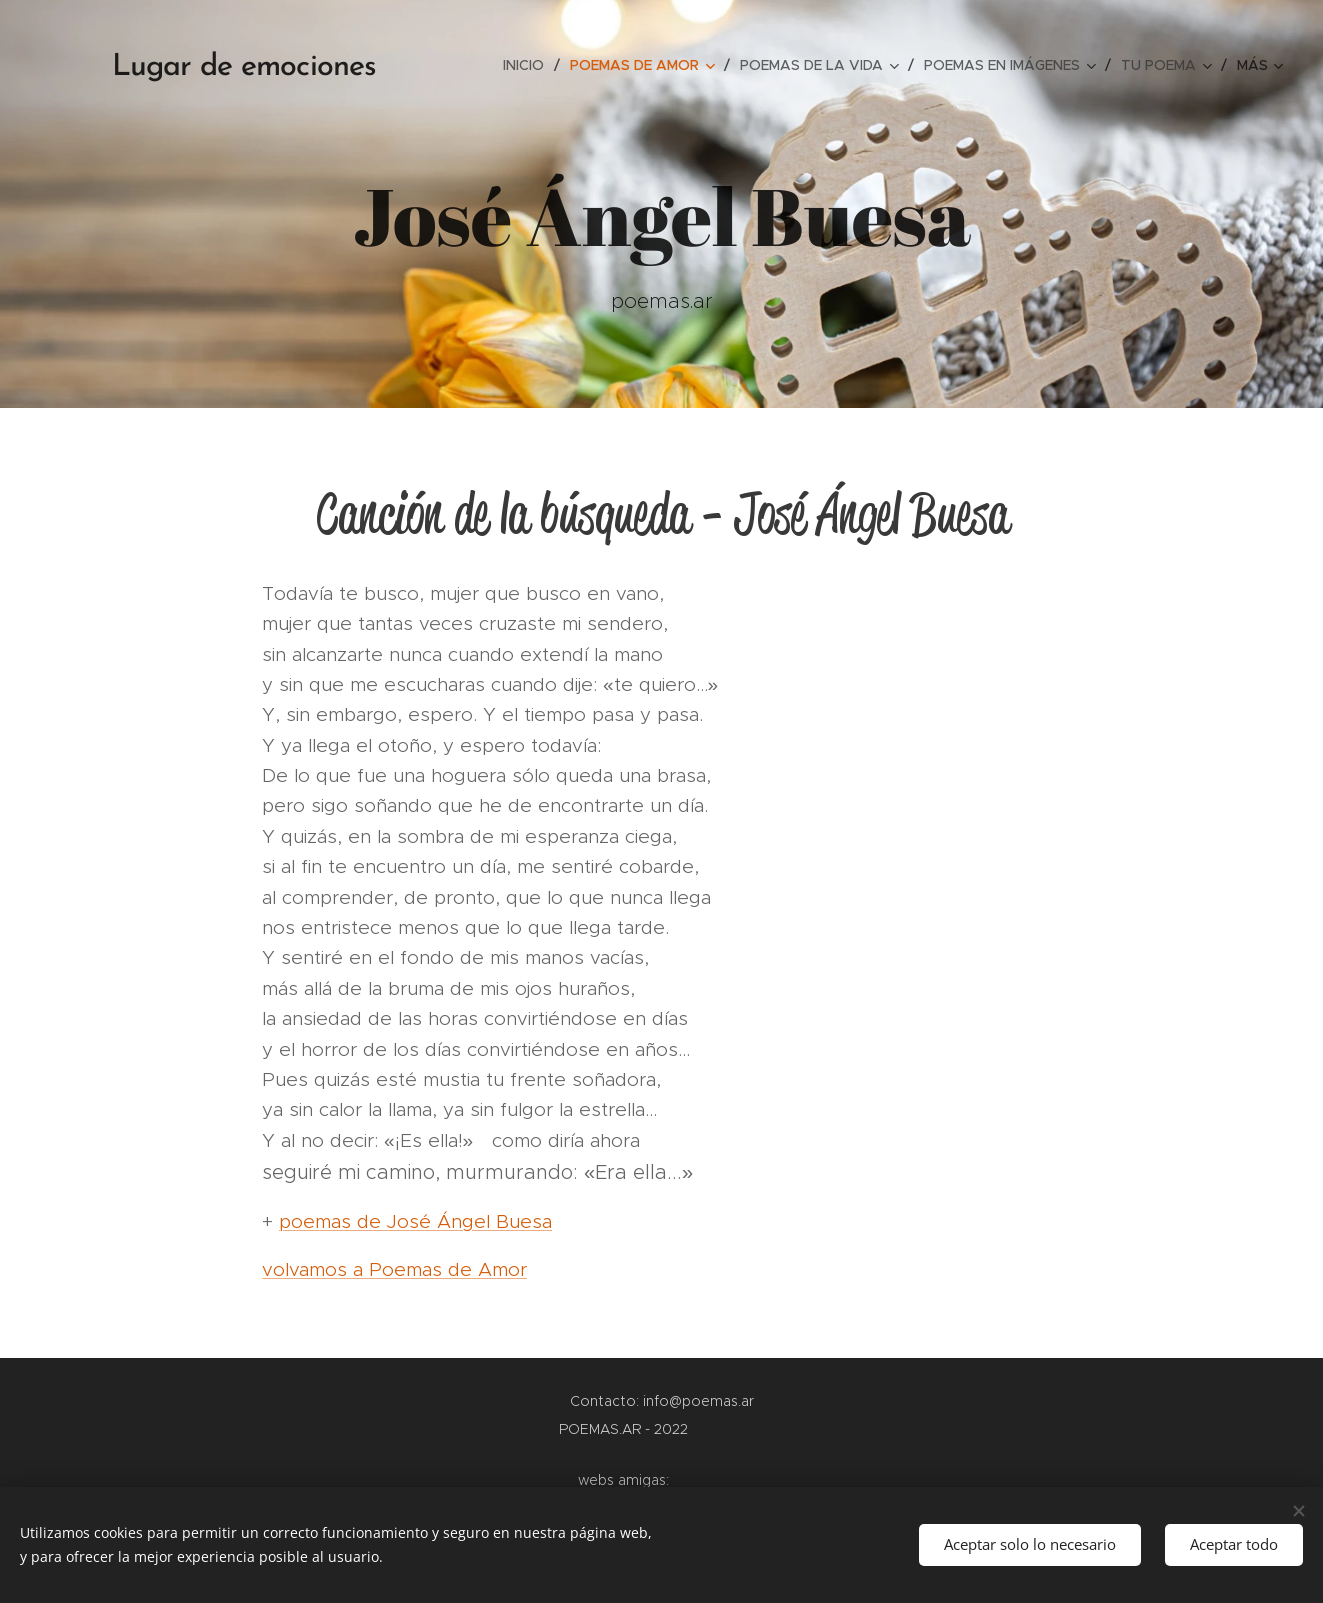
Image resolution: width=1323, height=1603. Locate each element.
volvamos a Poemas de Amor (394, 1269)
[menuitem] (529, 65)
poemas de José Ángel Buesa (415, 1221)
